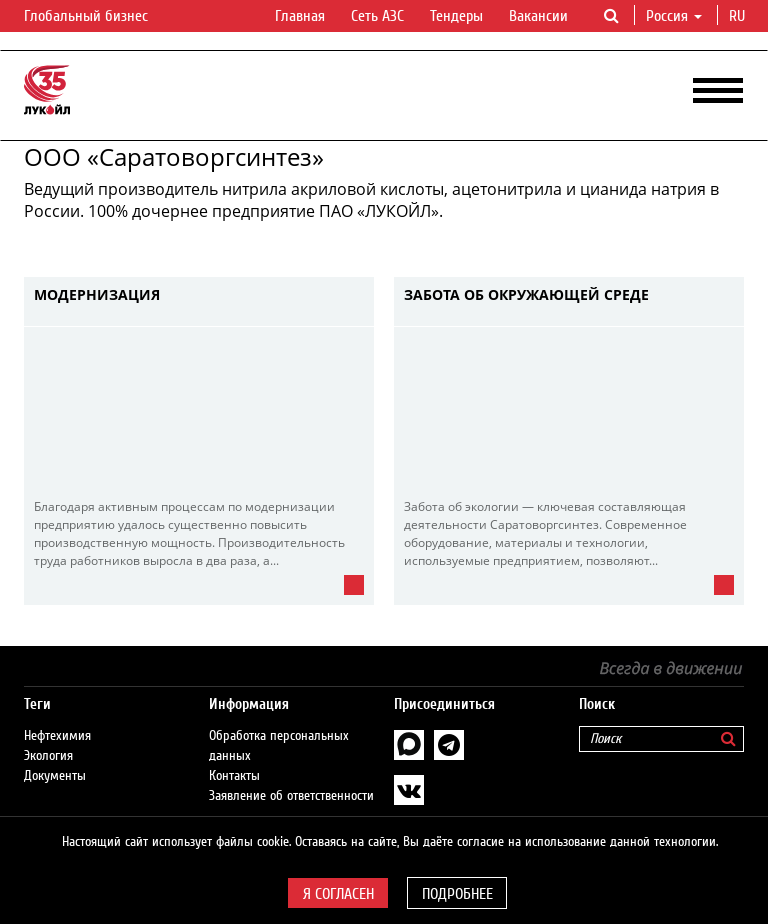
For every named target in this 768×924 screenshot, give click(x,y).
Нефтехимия (57, 736)
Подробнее (457, 894)
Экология (48, 756)
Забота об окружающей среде (526, 295)
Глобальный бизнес (98, 17)
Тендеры (456, 16)
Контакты (234, 776)
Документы (55, 776)
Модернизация (97, 295)
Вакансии (538, 16)
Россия (674, 16)
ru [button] (739, 16)
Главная (300, 16)
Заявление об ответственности (291, 796)
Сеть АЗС (377, 16)
